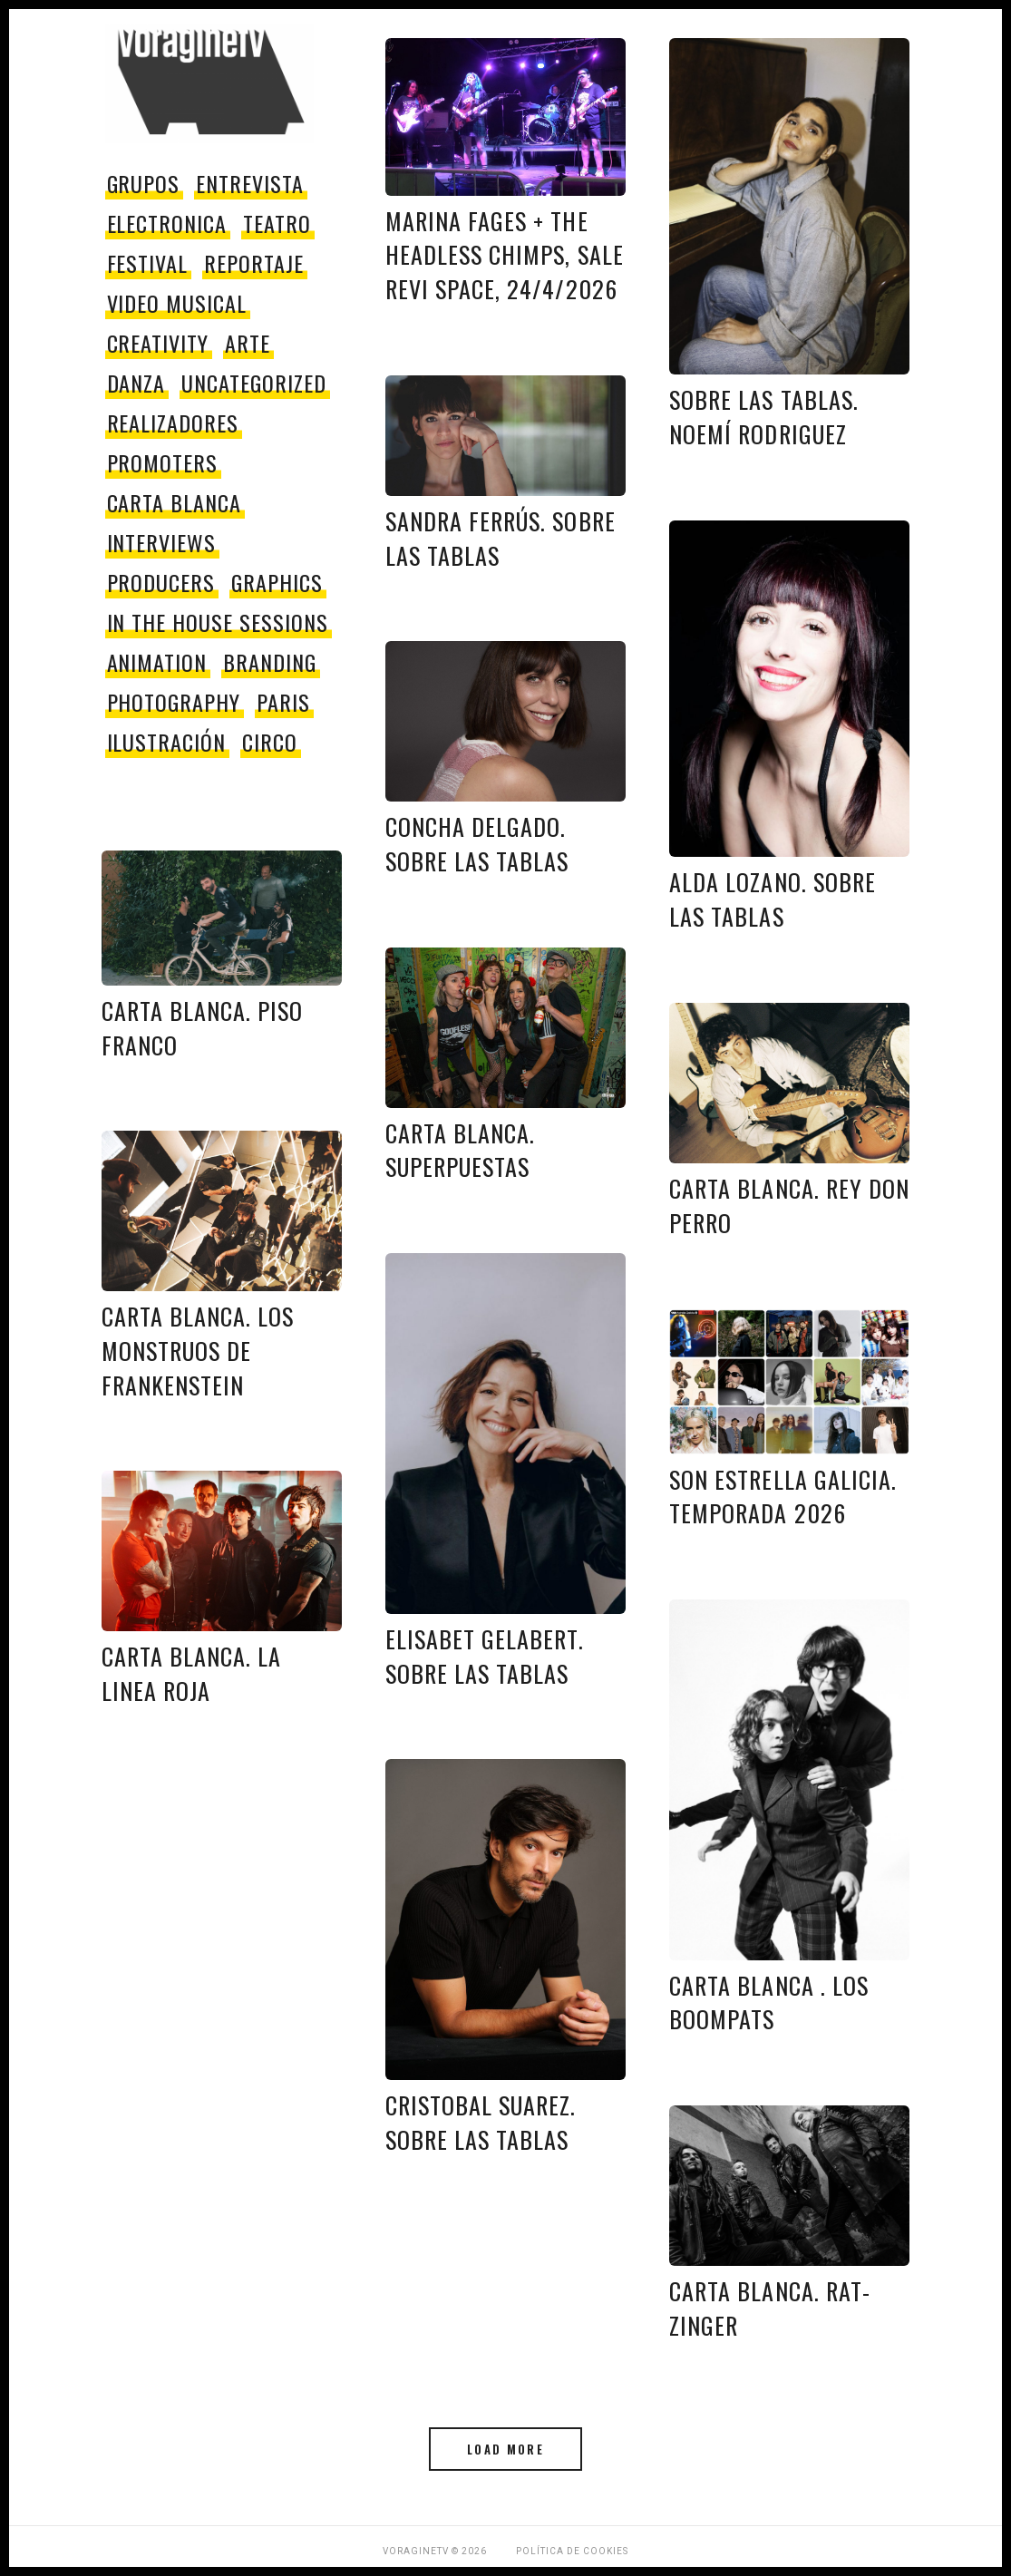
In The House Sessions (217, 622)
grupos (143, 183)
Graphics (277, 582)
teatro (277, 223)
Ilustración (167, 741)
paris (283, 701)
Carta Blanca (174, 502)
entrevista (250, 183)
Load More (505, 2449)
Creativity (158, 342)
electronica (167, 223)
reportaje (254, 263)
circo (269, 741)
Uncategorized (253, 382)
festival (148, 263)
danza (136, 382)
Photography (174, 701)
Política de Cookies (572, 2551)
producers (161, 582)
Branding (269, 662)
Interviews (162, 542)
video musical (177, 303)
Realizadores (173, 422)
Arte (247, 342)
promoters (163, 462)
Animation (157, 662)
